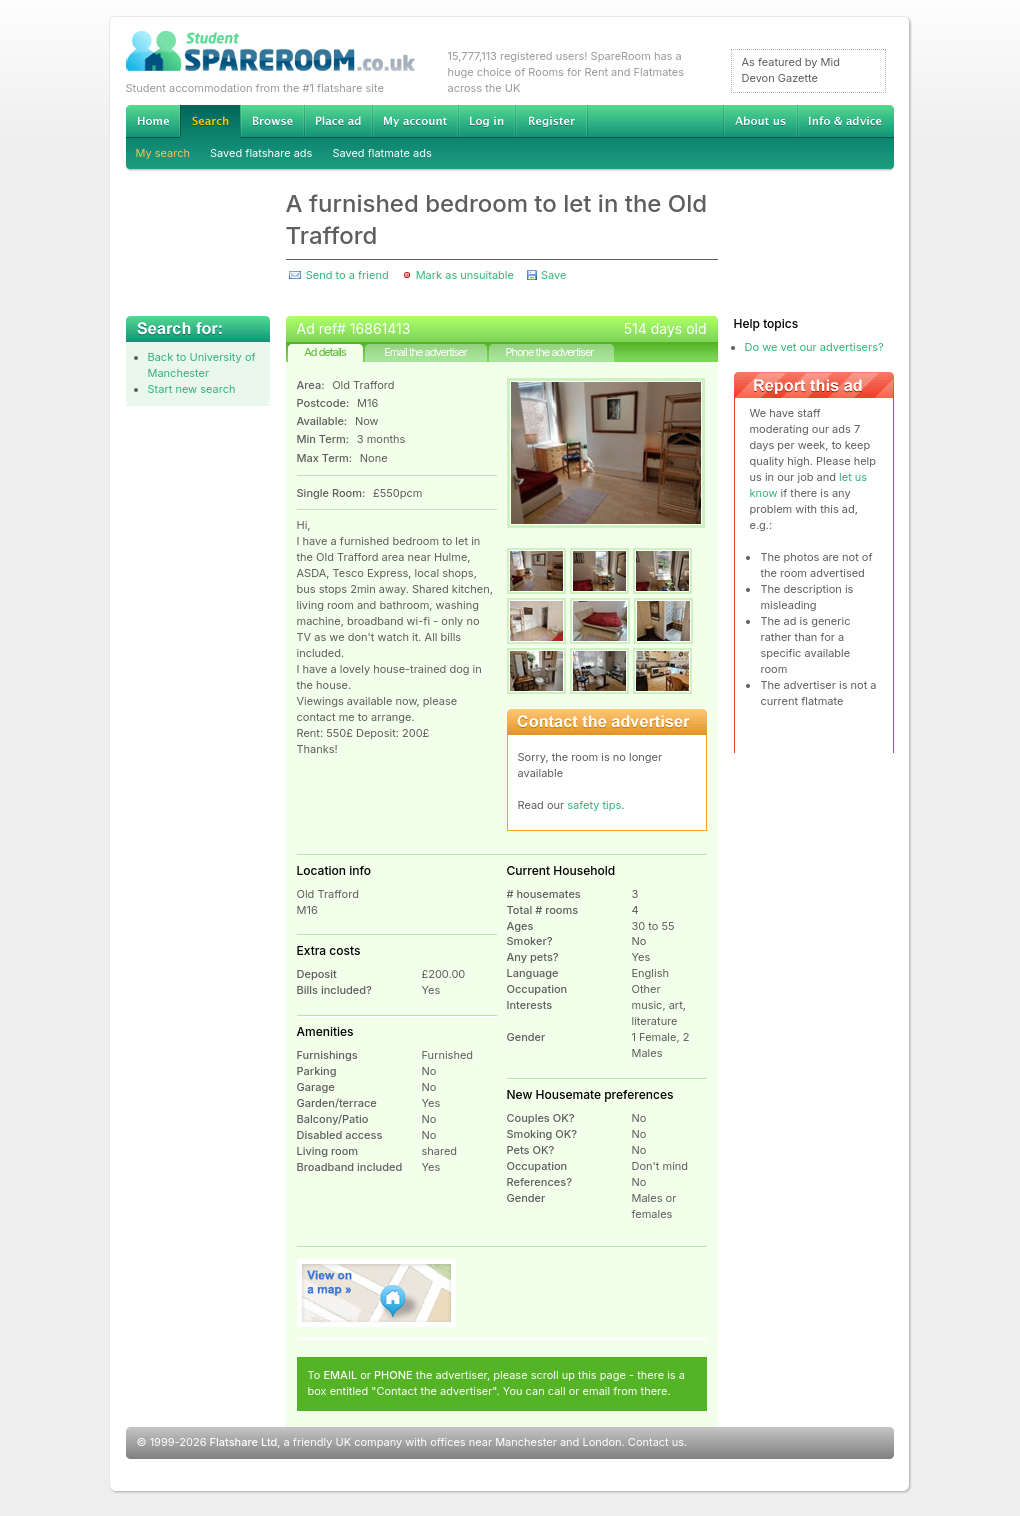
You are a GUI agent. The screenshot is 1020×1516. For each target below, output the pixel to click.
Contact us (656, 1442)
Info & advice (845, 121)
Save (553, 275)
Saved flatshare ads (261, 153)
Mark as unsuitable (465, 275)
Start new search (192, 389)
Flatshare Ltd (244, 1442)
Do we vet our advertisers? (814, 347)
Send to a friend (347, 275)
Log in (486, 121)
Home (153, 121)
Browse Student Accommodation (272, 121)
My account (415, 121)
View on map (377, 1293)
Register (551, 121)
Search (210, 121)
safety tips (594, 805)
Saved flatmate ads (381, 153)
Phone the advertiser (549, 352)
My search (163, 153)
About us (760, 121)
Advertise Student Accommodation (338, 121)
